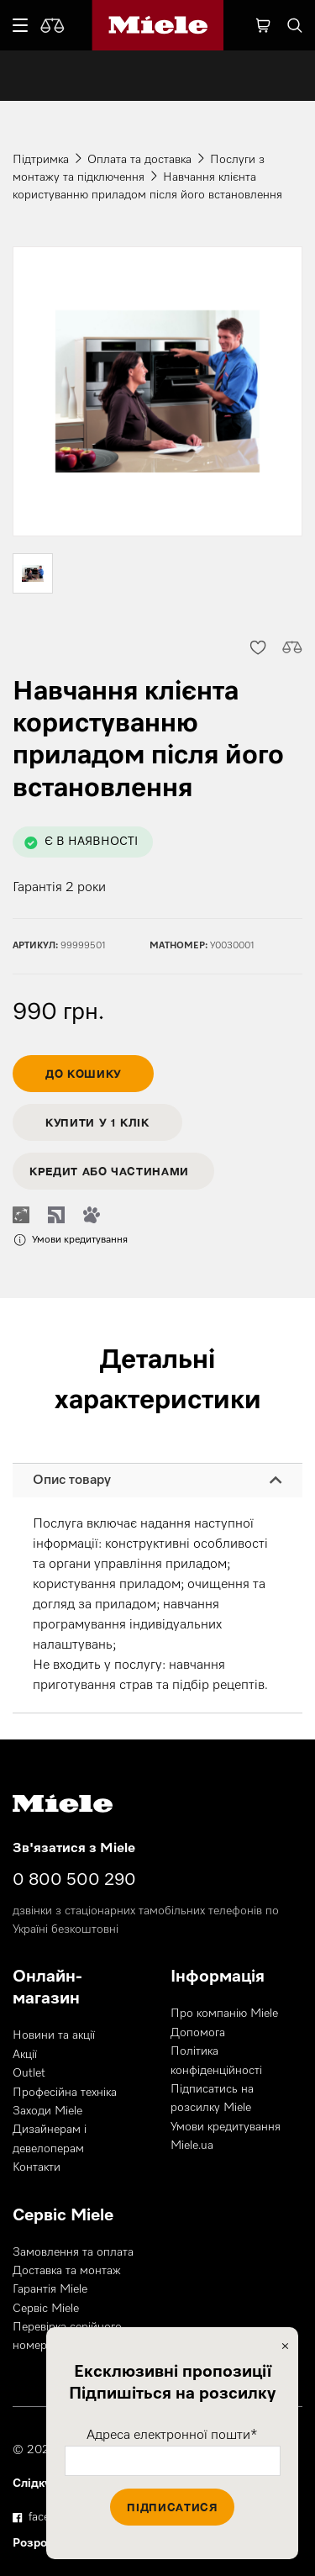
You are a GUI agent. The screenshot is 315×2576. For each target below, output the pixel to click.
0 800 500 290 (74, 1879)
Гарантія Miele (50, 2289)
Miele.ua (192, 2145)
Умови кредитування (226, 2127)
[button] (257, 647)
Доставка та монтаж (67, 2271)
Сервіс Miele (46, 2309)
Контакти (36, 2167)
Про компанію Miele (224, 2013)
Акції (25, 2055)
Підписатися (172, 2507)
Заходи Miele (47, 2111)
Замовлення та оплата (73, 2252)
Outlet (29, 2073)
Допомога (198, 2033)
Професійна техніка (65, 2092)
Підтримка (41, 160)
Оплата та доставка (139, 160)
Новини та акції (54, 2035)
